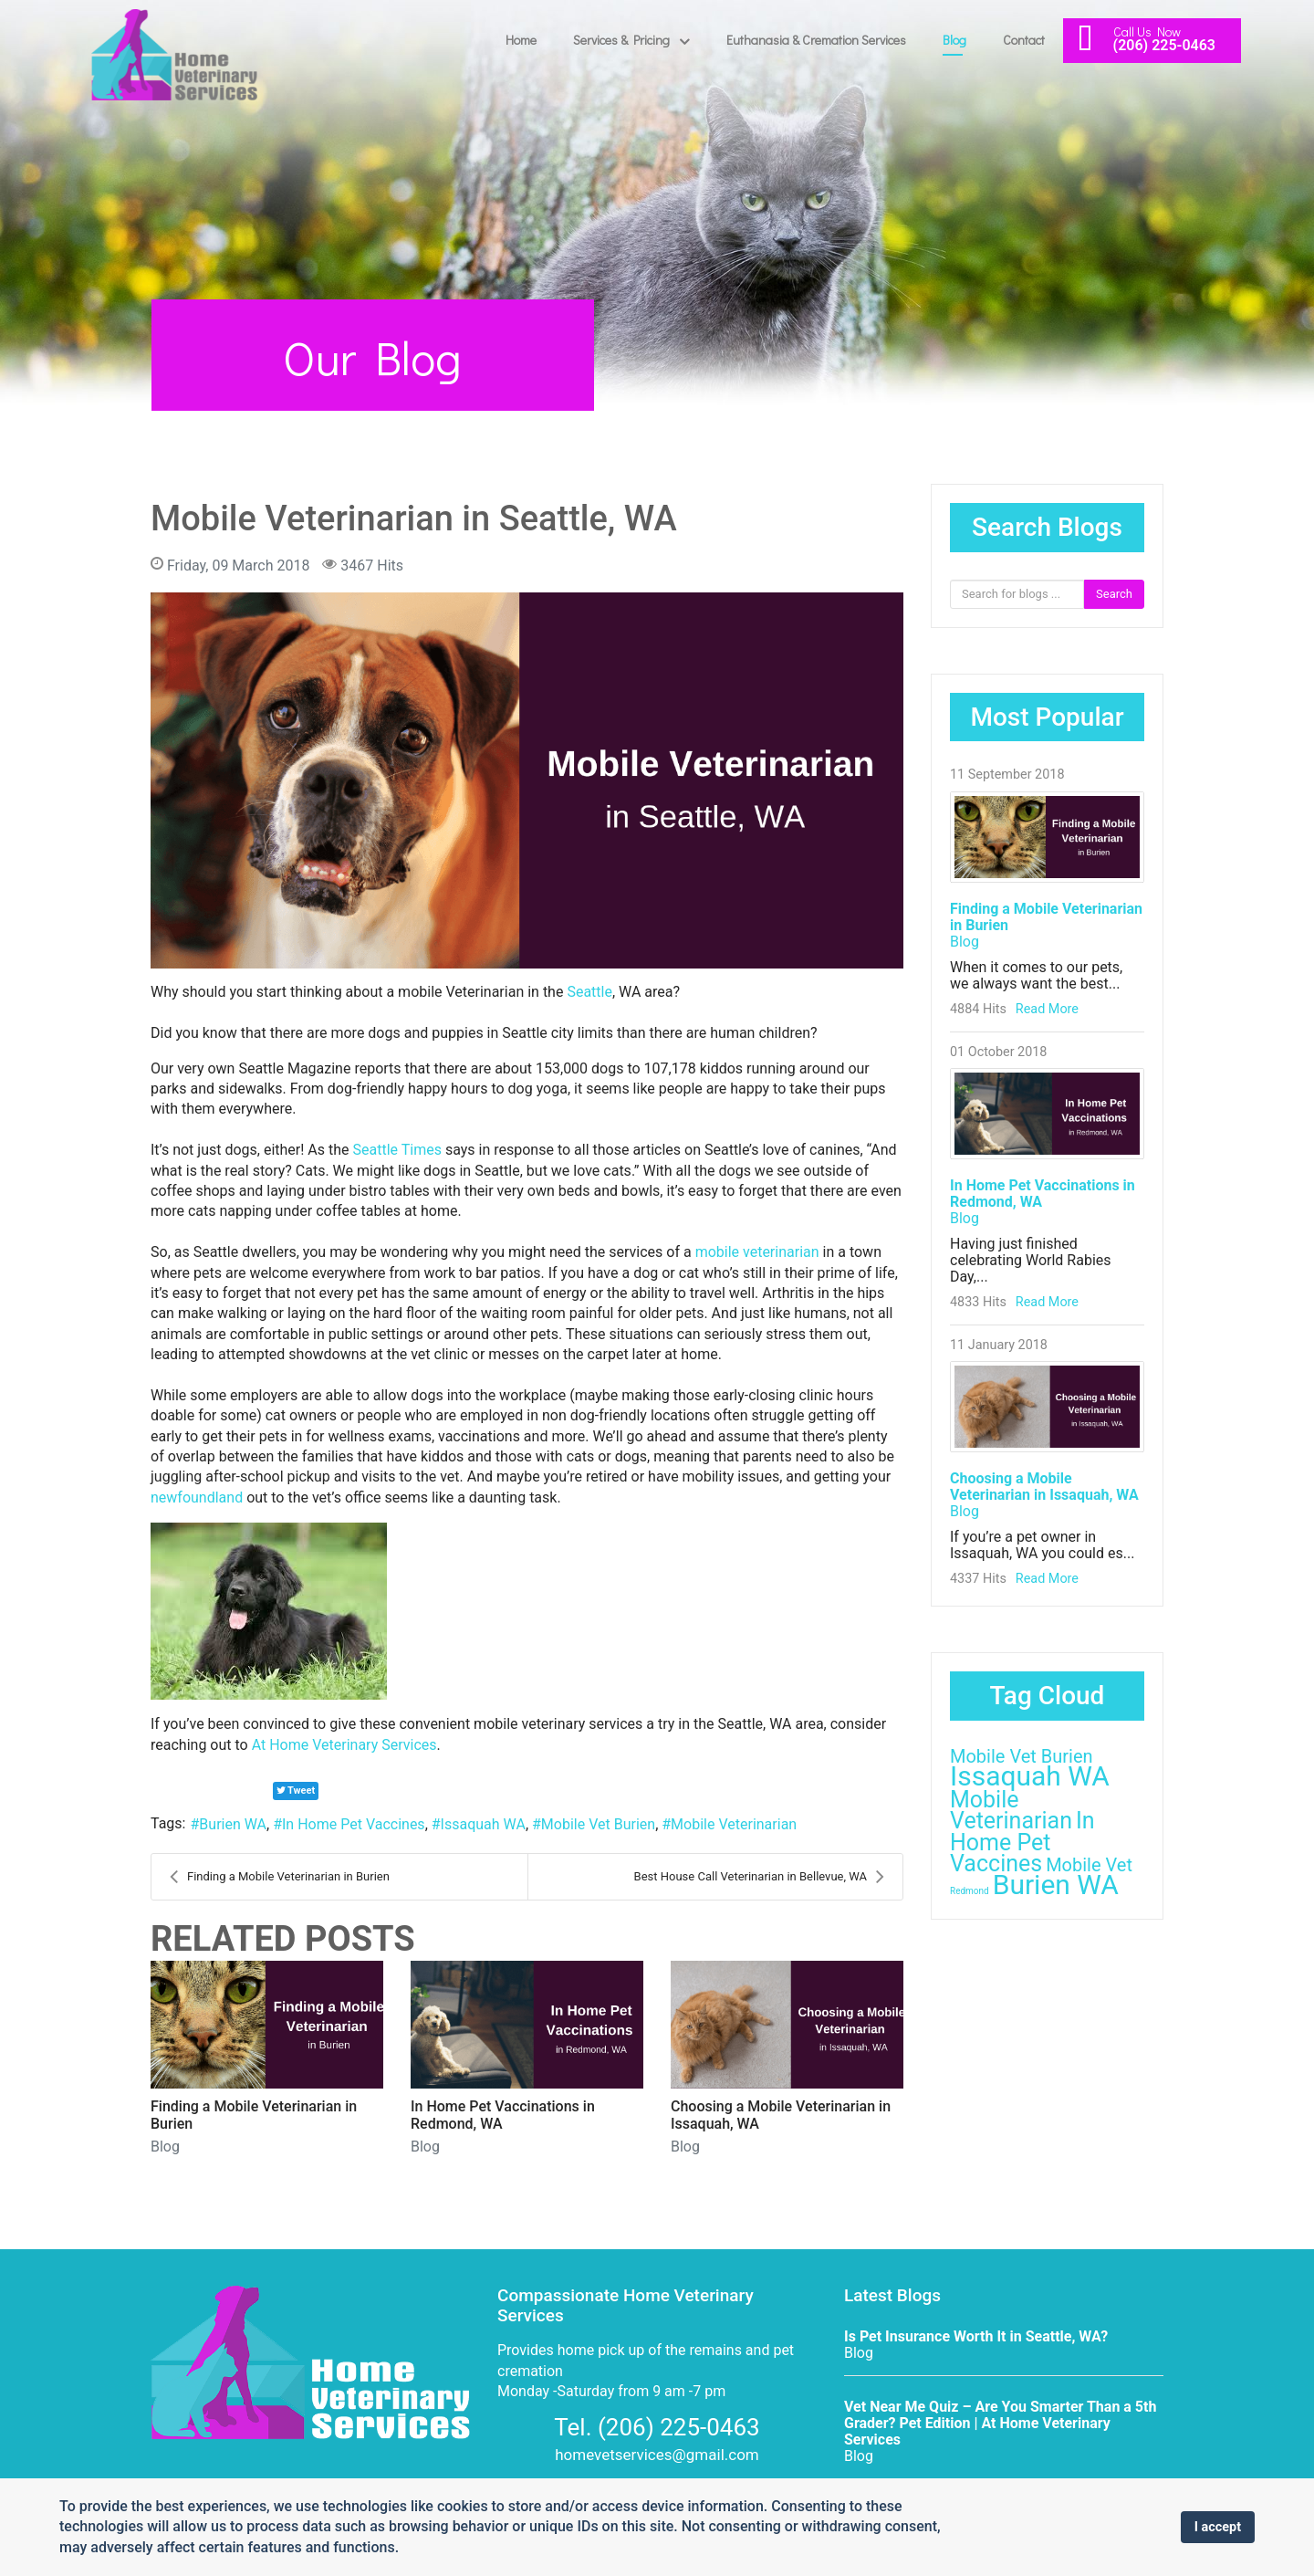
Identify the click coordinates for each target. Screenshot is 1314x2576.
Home (521, 39)
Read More (1047, 1009)
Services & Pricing (621, 39)
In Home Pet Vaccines (353, 1824)
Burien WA (232, 1824)
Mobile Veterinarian (734, 1824)
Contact (1024, 39)
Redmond (969, 1891)
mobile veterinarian (757, 1252)
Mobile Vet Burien (598, 1824)
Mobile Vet (1089, 1865)
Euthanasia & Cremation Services (816, 39)
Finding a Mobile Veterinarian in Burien (280, 1877)
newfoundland (197, 1497)
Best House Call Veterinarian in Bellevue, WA (759, 1877)
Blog (954, 39)
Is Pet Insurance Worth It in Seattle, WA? (976, 2336)
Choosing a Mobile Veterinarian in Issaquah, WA (1044, 1486)
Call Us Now (1147, 31)
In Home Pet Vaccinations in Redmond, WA (1042, 1193)
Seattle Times (397, 1149)
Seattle (589, 991)
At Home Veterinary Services (344, 1745)
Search (1114, 594)
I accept (1217, 2527)
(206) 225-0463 (1164, 45)
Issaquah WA (483, 1824)
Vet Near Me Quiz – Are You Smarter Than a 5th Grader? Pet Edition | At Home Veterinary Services (1000, 2423)
